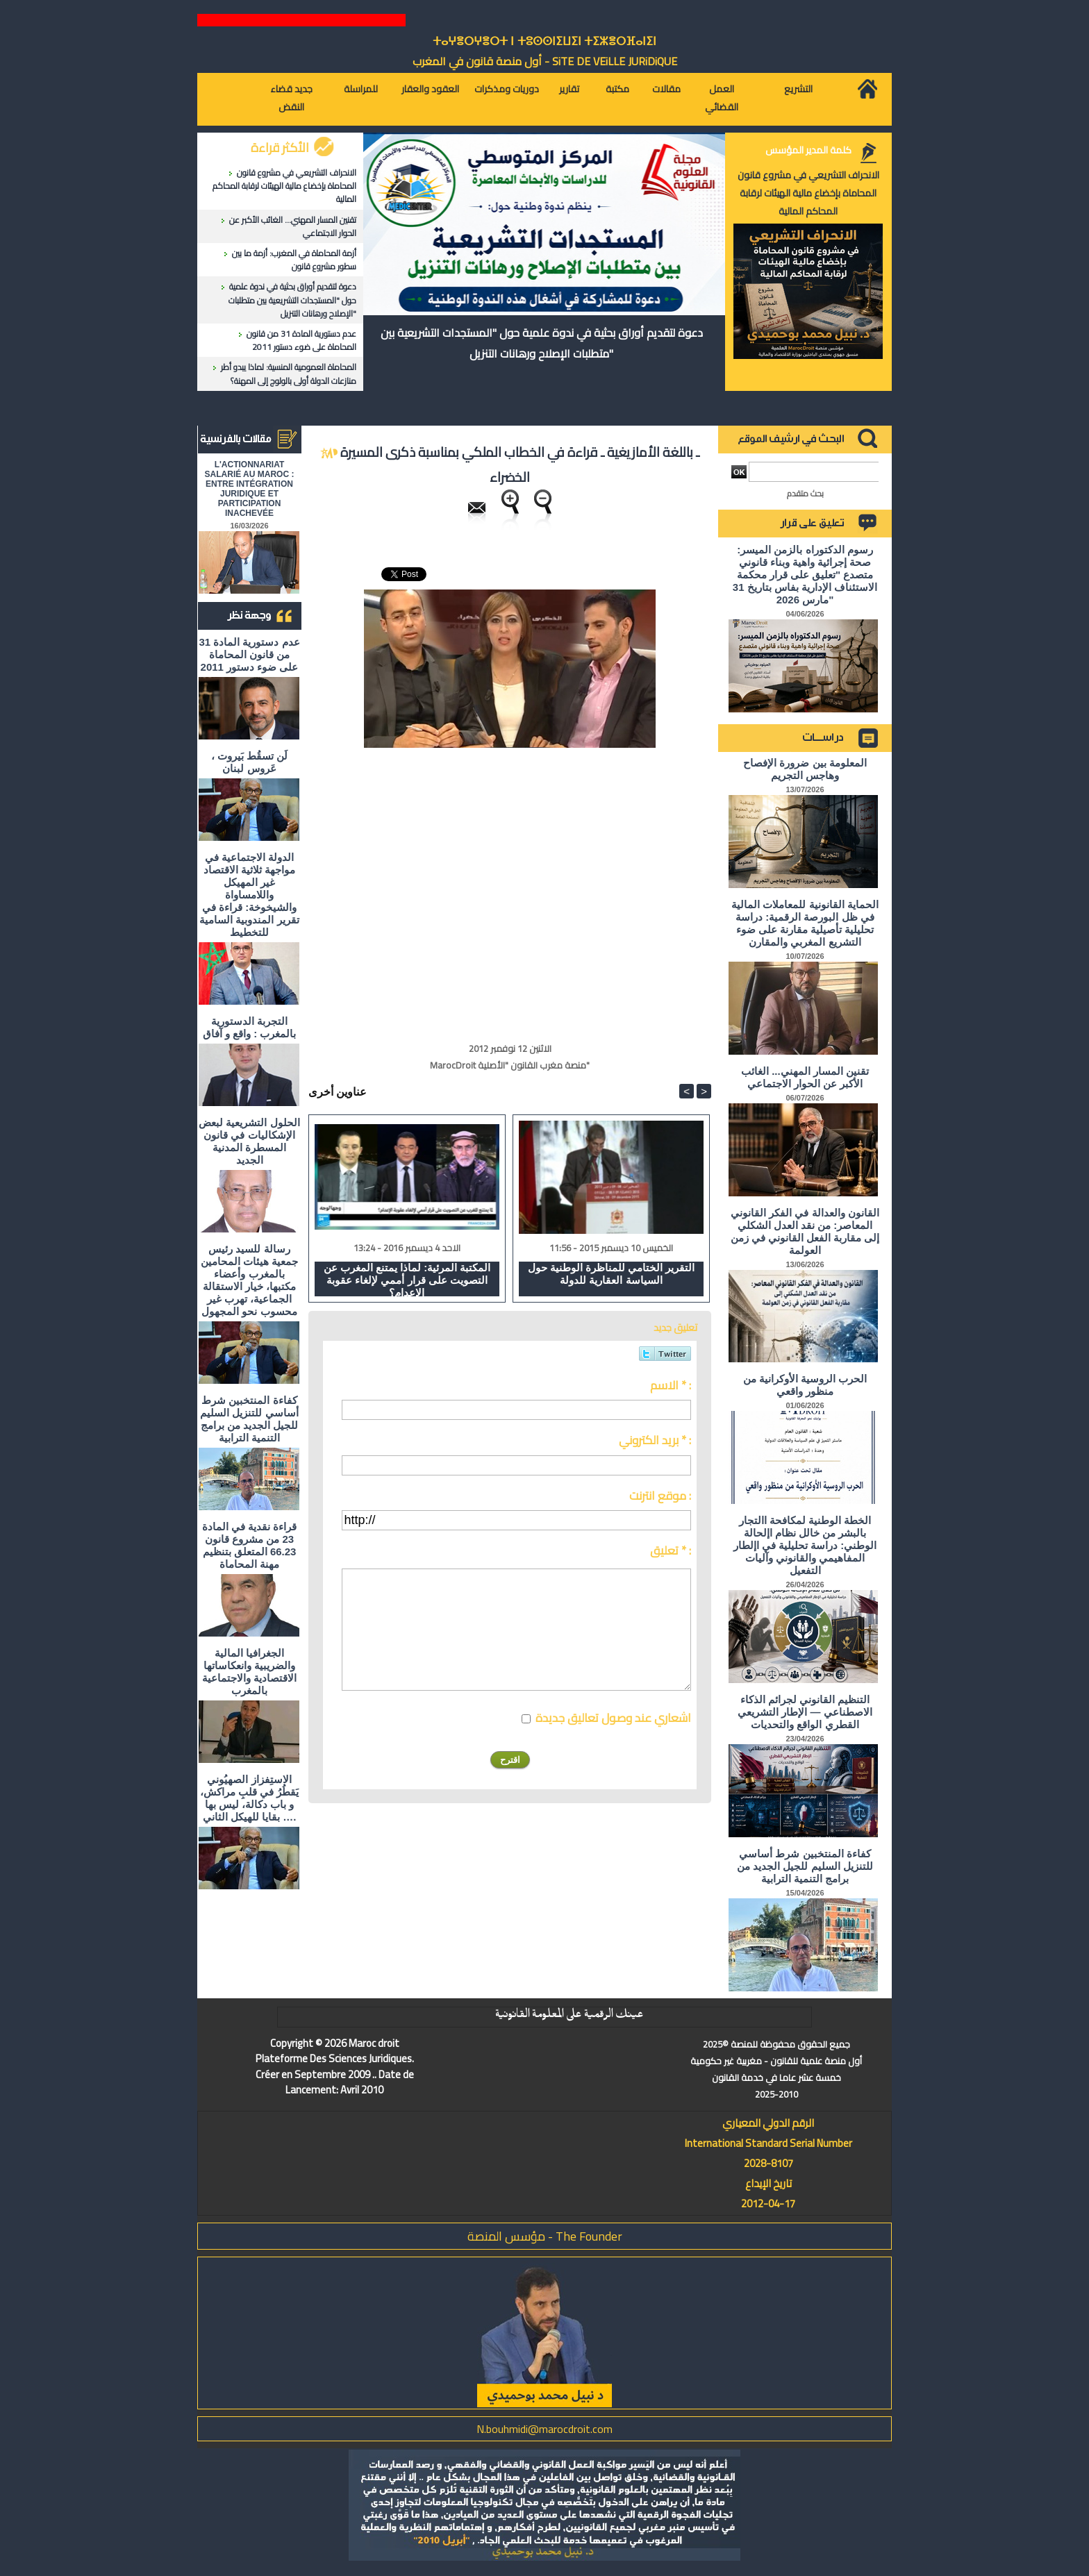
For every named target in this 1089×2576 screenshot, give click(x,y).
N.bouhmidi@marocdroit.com (544, 2428)
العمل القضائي (721, 98)
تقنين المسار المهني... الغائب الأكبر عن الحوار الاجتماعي (292, 226)
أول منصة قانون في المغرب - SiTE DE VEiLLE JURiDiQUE (545, 61)
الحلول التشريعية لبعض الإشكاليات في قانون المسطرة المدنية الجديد (249, 1141)
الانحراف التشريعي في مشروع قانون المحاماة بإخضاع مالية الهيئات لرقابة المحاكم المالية (284, 186)
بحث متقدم (805, 493)
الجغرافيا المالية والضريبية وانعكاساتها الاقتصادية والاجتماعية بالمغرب (249, 1671)
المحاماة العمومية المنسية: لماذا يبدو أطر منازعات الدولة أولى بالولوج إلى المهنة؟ (288, 373)
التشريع (798, 89)
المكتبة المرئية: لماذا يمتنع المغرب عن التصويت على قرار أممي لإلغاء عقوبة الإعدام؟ (407, 1279)
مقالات (666, 89)
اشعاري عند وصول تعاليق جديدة (613, 1718)
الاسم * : (670, 1385)
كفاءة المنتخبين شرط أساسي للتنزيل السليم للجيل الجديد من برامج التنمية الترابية (249, 1419)
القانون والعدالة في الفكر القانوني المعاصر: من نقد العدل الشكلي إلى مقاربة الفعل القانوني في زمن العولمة (805, 1231)
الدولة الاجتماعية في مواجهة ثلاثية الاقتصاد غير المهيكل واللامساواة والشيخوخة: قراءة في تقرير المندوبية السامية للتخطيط (249, 894)
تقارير (569, 89)
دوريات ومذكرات (506, 89)
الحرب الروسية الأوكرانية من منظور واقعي (805, 1385)
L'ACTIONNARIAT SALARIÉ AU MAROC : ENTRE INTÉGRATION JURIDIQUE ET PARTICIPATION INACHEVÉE (249, 489)
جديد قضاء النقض (291, 98)
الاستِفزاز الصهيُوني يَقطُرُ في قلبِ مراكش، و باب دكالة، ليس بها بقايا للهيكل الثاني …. (249, 1798)
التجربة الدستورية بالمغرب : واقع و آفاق (250, 1027)
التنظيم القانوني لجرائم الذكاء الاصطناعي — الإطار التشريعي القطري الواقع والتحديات (805, 1711)
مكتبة (617, 89)
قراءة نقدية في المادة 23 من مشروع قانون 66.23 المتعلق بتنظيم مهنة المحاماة (249, 1545)
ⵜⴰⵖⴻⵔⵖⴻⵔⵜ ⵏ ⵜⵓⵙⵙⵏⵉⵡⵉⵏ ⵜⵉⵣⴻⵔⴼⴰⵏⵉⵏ (544, 41)
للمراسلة (361, 89)
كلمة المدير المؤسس (808, 150)
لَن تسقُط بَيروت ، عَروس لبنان (249, 762)
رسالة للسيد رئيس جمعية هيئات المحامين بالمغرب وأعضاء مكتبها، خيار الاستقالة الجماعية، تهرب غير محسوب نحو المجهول (249, 1280)
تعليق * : (670, 1550)
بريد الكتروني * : (655, 1440)
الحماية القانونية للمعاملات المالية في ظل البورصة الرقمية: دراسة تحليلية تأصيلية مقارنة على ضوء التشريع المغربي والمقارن (805, 923)
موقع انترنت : (660, 1495)
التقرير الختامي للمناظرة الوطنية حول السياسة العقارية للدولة (611, 1274)
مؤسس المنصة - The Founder (544, 2236)
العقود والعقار (430, 89)
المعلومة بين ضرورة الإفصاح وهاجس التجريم (805, 769)
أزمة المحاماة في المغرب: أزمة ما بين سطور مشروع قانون (294, 259)
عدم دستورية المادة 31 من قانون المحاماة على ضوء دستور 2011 (301, 340)
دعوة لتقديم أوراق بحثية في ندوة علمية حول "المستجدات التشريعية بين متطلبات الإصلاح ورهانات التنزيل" (292, 299)
